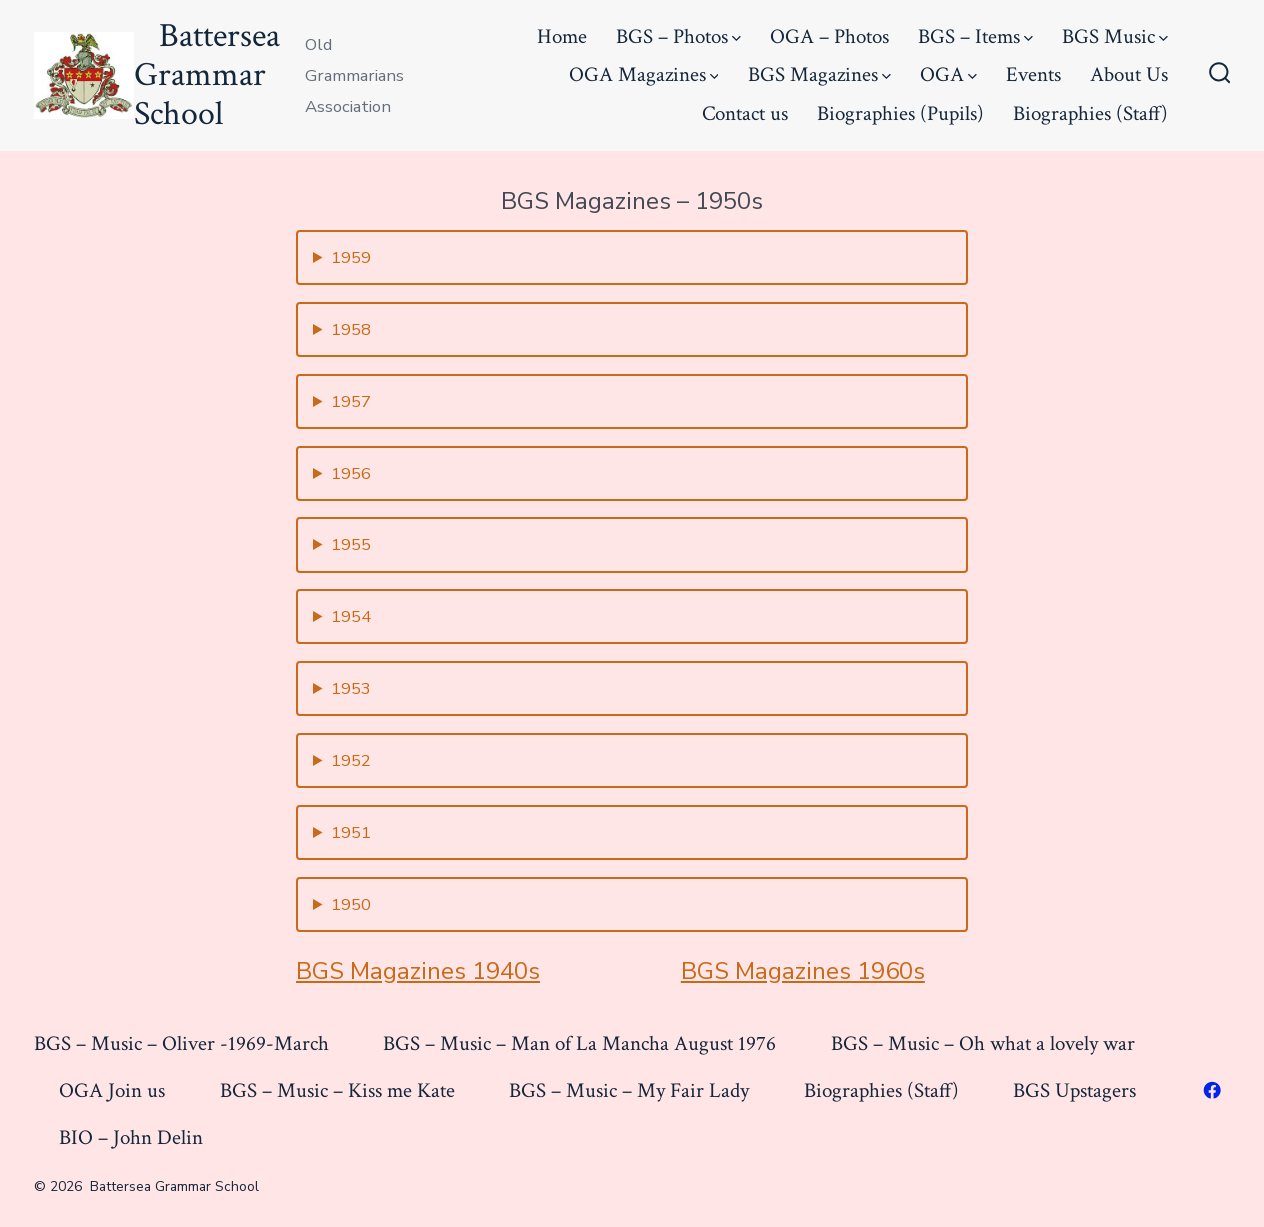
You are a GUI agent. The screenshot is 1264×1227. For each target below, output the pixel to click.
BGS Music (1115, 36)
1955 (351, 544)
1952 (351, 760)
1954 (351, 616)
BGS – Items (975, 36)
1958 (351, 329)
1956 (351, 473)
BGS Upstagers (1074, 1090)
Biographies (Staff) (1090, 113)
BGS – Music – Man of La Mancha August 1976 (579, 1043)
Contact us (745, 113)
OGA (948, 74)
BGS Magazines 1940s (418, 971)
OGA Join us (112, 1090)
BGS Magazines (819, 74)
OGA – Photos (829, 36)
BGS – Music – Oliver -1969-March (181, 1043)
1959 (351, 257)
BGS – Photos (678, 36)
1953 (351, 688)
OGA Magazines (644, 74)
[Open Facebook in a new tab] (1212, 1090)
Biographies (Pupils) (900, 113)
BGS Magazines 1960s (803, 971)
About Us (1129, 74)
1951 (351, 832)
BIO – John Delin (131, 1137)
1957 (351, 401)
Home (562, 36)
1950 (351, 904)
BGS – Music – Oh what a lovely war (983, 1043)
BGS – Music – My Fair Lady (629, 1090)
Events (1033, 74)
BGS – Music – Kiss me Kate (337, 1090)
